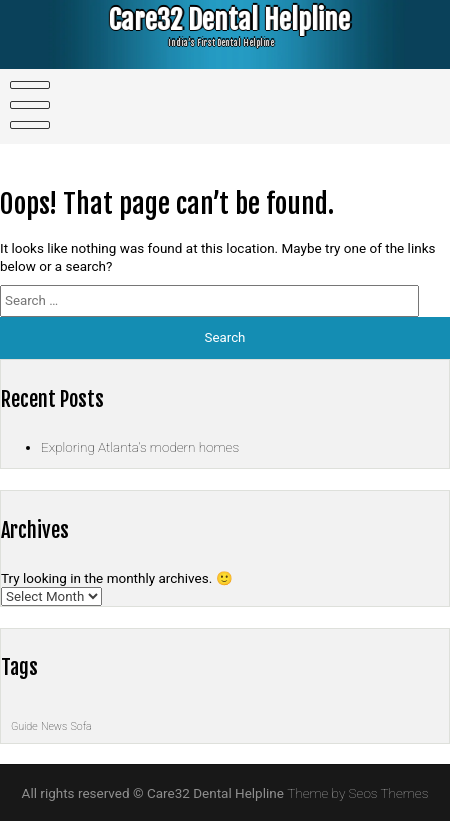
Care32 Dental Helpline (216, 20)
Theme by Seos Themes (357, 793)
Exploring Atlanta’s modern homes (140, 447)
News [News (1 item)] (54, 726)
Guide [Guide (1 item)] (24, 726)
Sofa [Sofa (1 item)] (81, 726)
